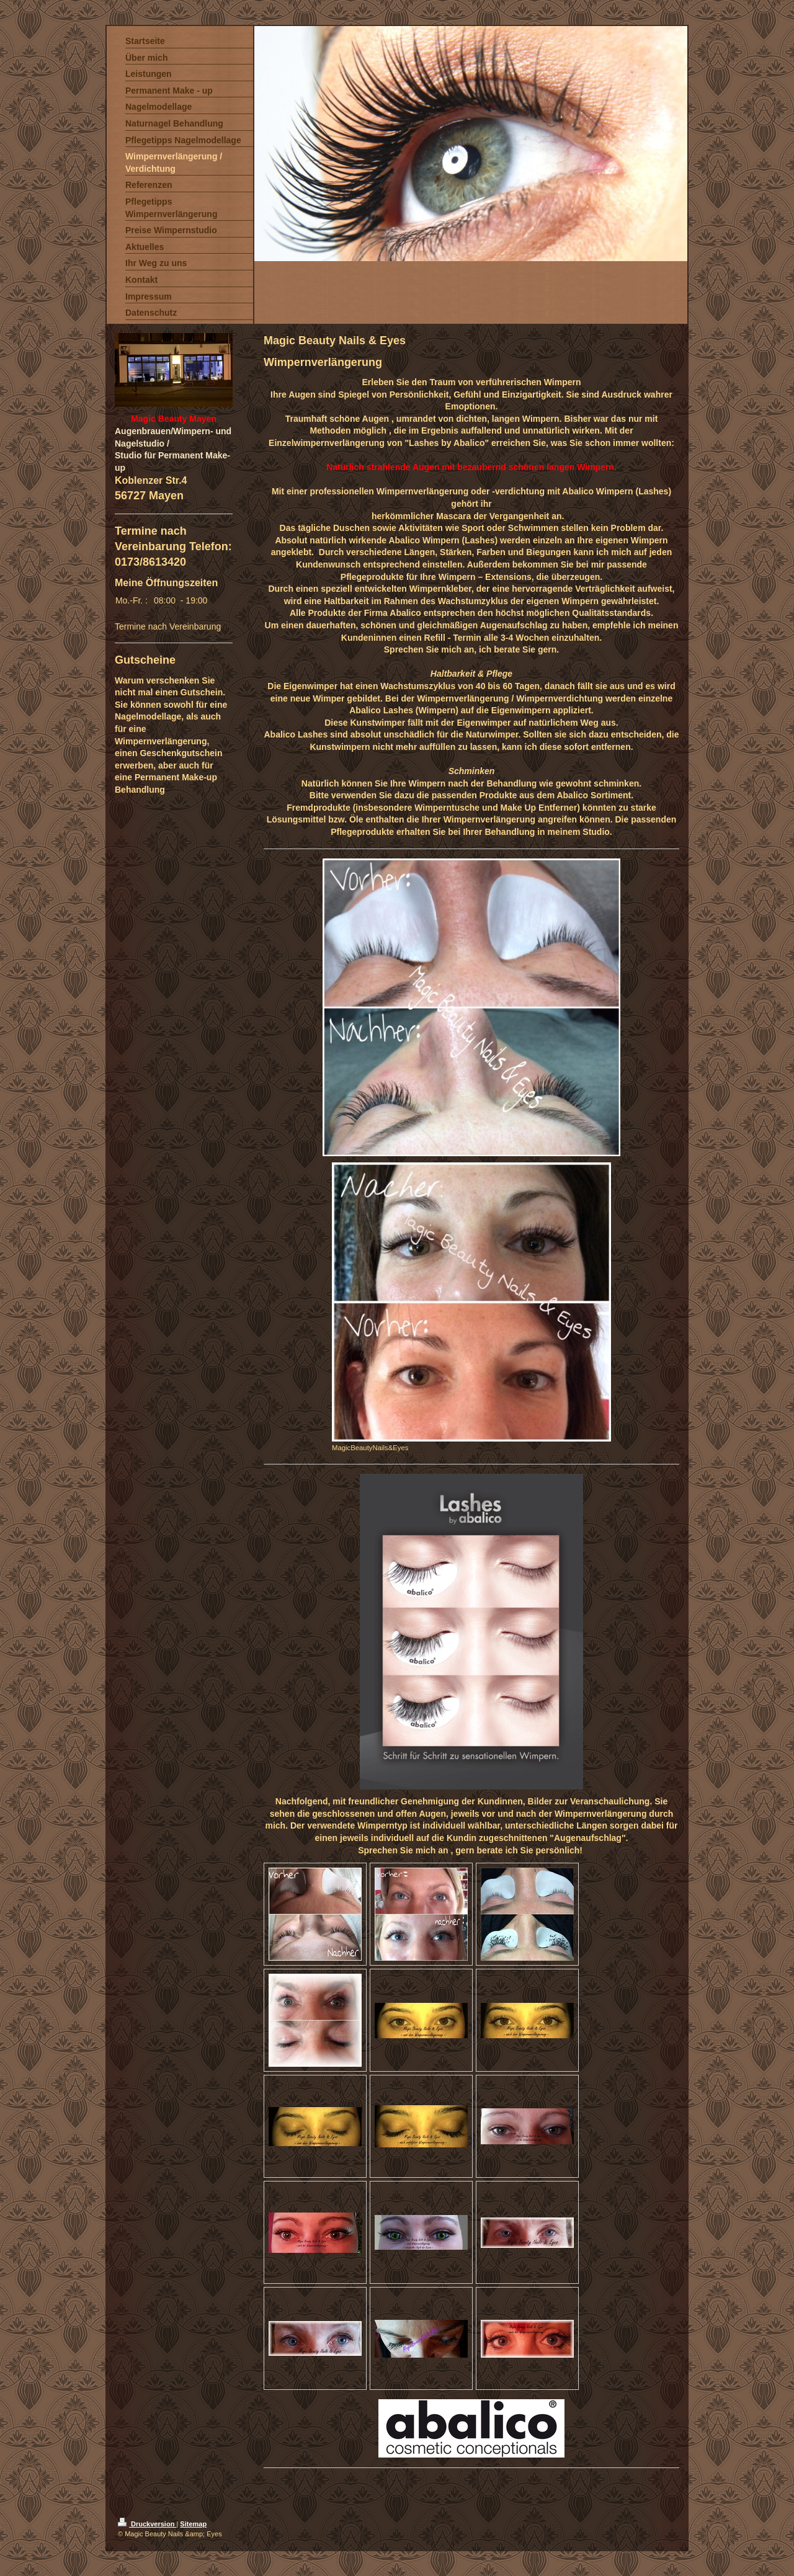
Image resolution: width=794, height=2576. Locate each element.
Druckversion (147, 2524)
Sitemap (193, 2524)
